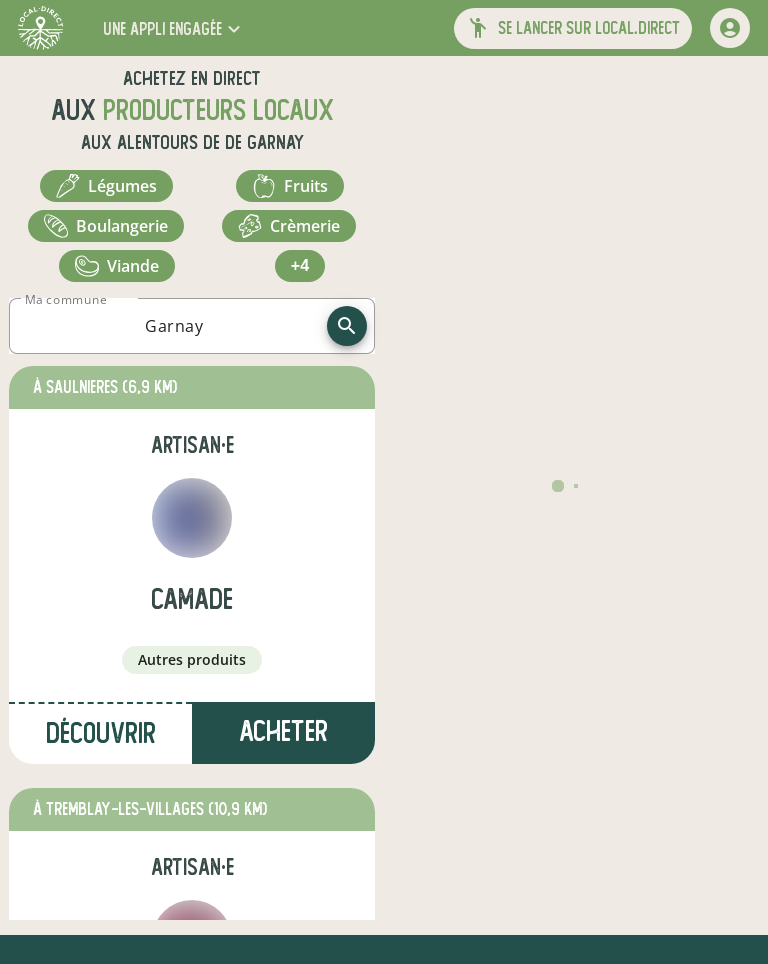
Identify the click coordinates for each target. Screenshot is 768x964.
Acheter (283, 731)
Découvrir (101, 733)
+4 (300, 265)
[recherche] (347, 326)
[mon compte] (730, 28)
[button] (174, 28)
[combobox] (174, 326)
